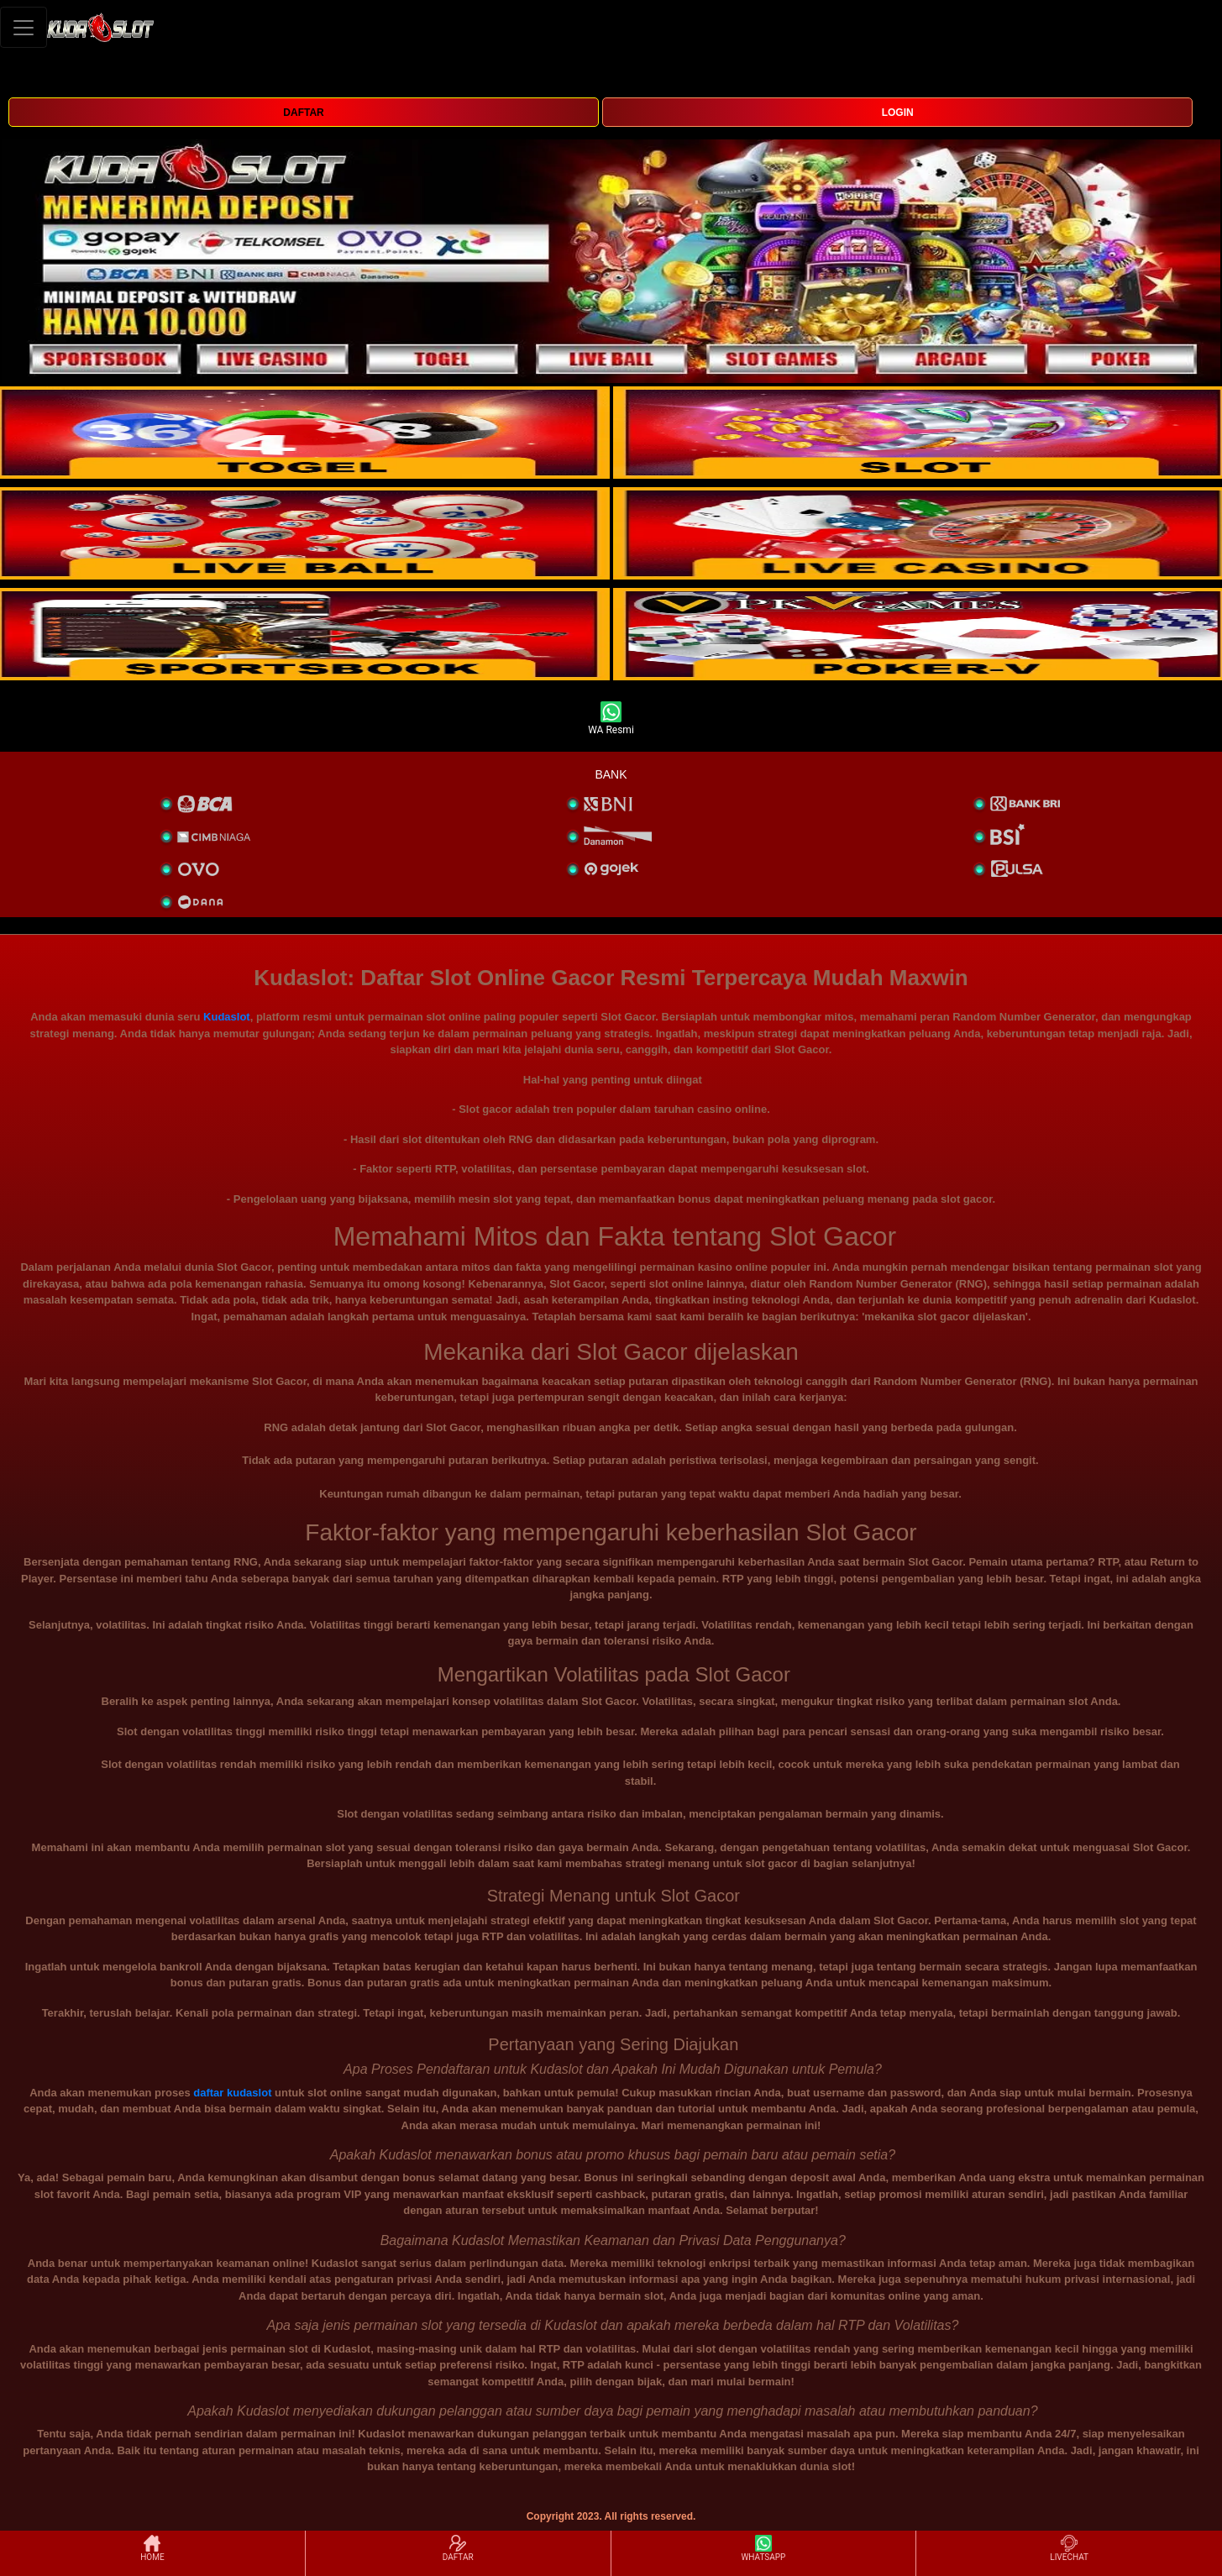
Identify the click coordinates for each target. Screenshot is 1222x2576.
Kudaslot (226, 1016)
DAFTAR (303, 112)
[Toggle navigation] (23, 27)
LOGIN (898, 112)
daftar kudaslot (232, 2092)
